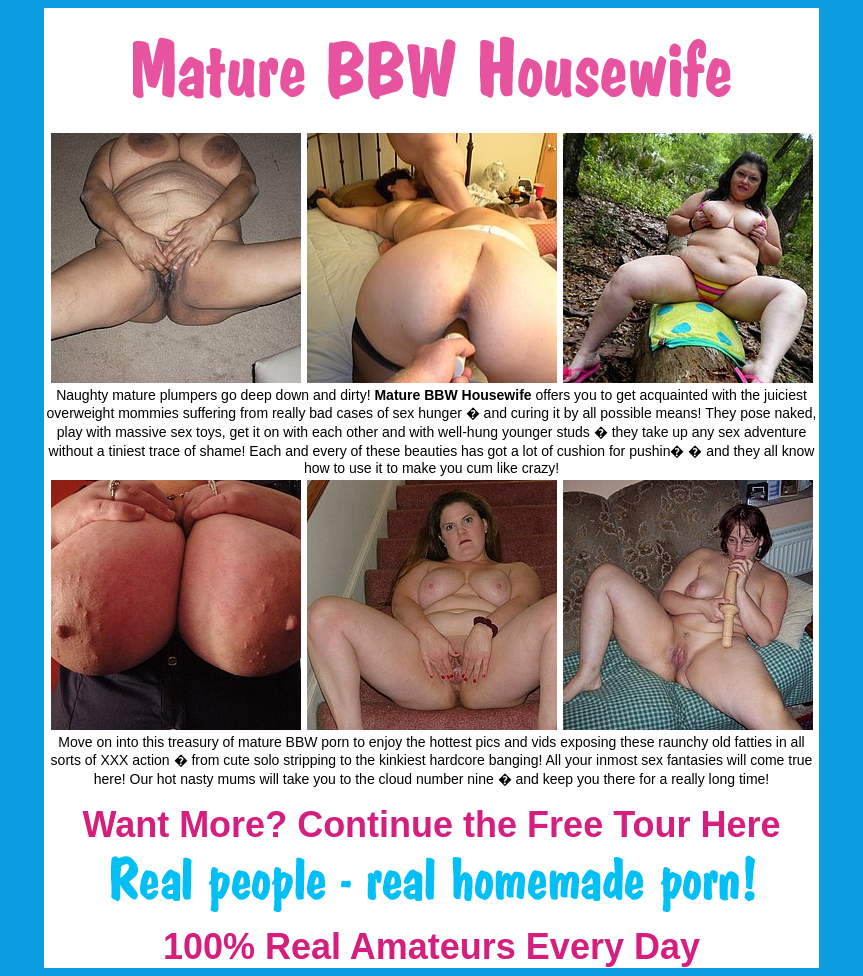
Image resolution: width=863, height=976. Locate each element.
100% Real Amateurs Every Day (431, 946)
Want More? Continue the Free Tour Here (431, 824)
